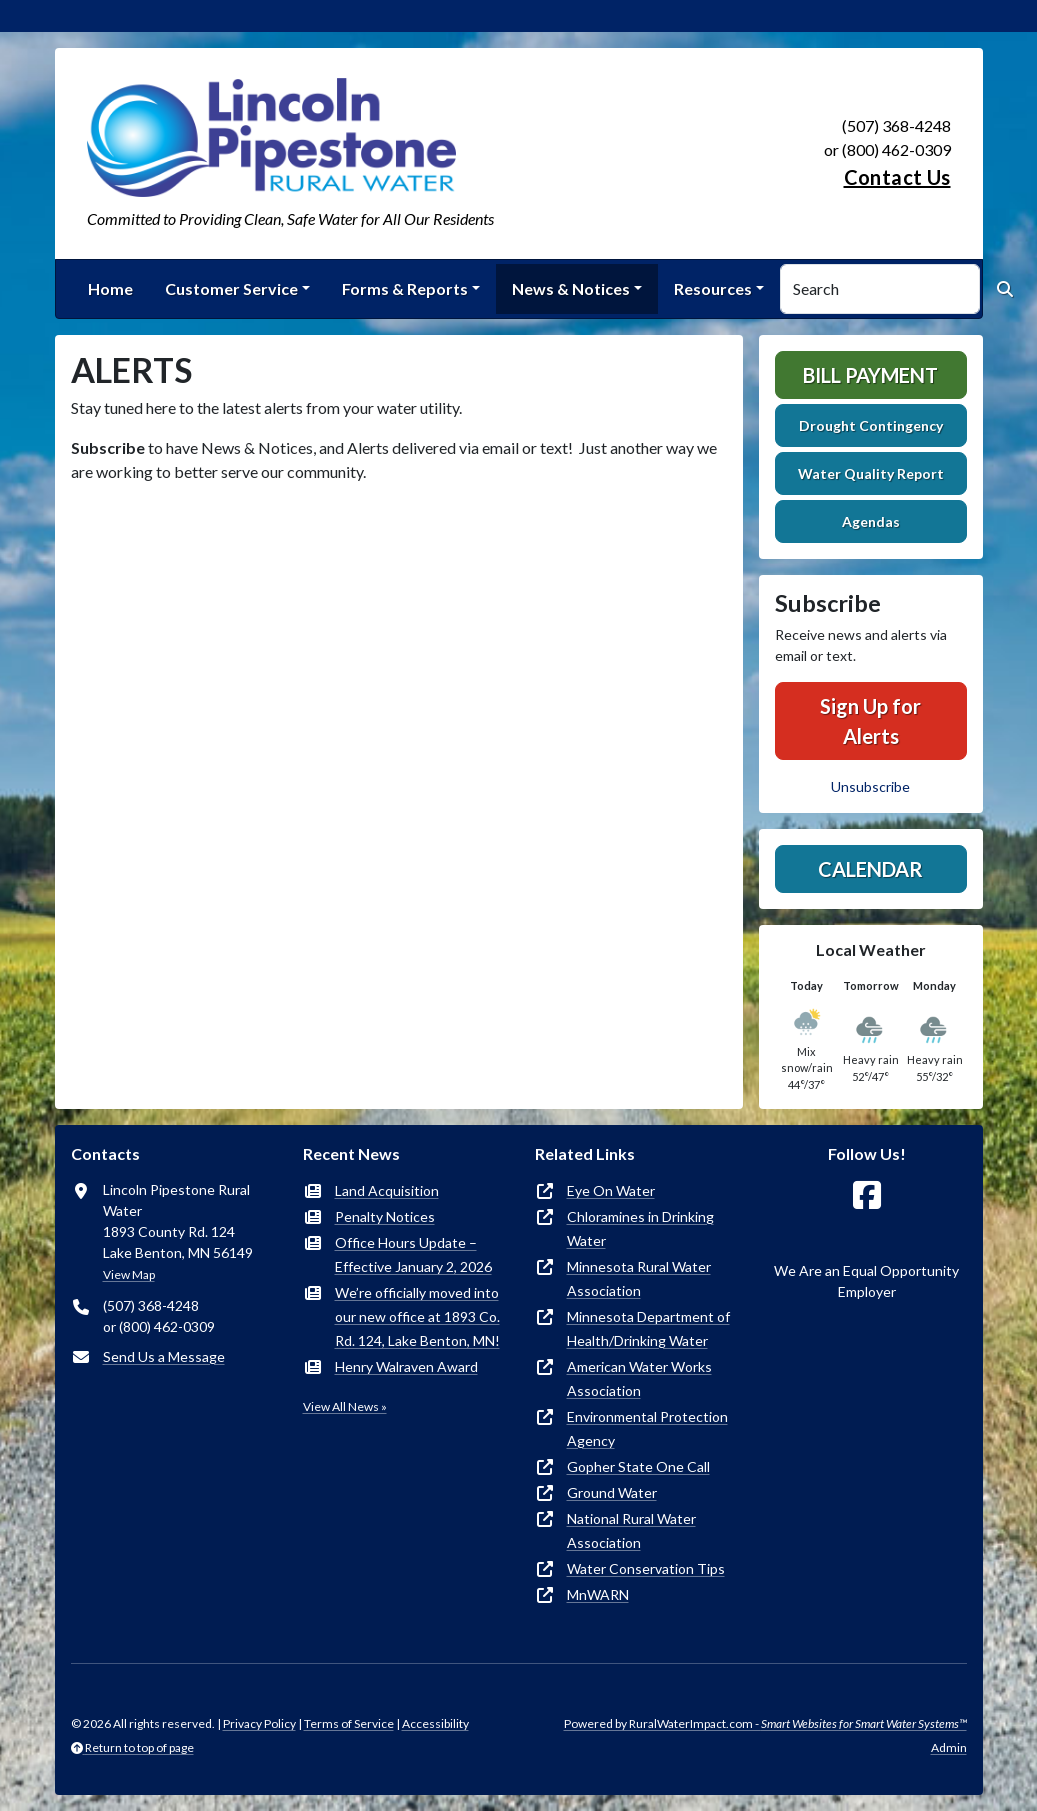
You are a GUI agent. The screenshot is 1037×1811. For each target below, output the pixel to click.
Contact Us (897, 177)
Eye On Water (611, 1190)
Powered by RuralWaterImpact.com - (765, 1723)
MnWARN (598, 1594)
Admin (949, 1747)
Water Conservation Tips (646, 1568)
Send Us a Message (164, 1356)
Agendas (871, 521)
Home (110, 288)
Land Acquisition (387, 1190)
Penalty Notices (385, 1216)
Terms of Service (349, 1723)
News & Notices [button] (571, 288)
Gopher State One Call (638, 1466)
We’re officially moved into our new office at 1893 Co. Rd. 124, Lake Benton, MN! (417, 1316)
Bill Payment (870, 375)
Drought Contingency (871, 425)
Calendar (870, 869)
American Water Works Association (639, 1378)
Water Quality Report (871, 473)
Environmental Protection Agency (647, 1428)
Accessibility (435, 1723)
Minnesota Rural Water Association (639, 1278)
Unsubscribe (870, 786)
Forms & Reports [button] (405, 288)
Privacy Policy (259, 1723)
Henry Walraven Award (406, 1366)
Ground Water (612, 1492)
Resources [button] (713, 288)
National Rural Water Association (631, 1530)
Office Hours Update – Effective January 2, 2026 (413, 1254)
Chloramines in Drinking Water (640, 1228)
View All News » (345, 1406)
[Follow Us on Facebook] (867, 1195)
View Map (129, 1274)
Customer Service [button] (231, 288)
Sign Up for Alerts (870, 721)
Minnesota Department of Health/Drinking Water (648, 1328)
